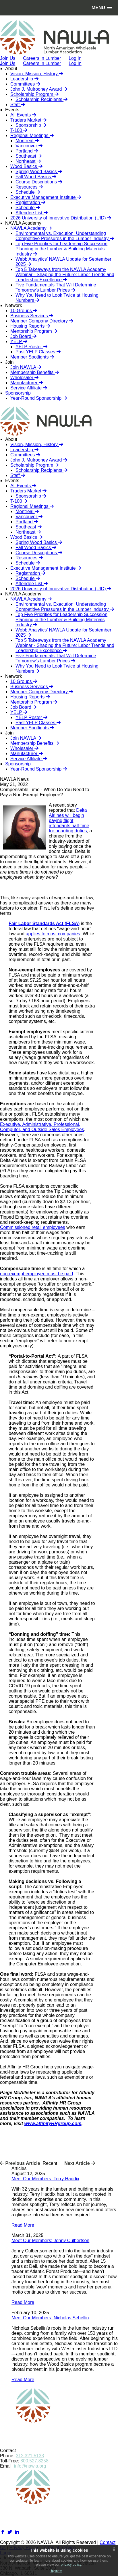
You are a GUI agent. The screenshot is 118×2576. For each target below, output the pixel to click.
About (11, 68)
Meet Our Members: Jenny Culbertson (50, 2240)
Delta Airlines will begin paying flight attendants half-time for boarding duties (69, 820)
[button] (102, 7)
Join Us (7, 63)
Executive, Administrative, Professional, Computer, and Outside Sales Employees (42, 1127)
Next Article (79, 2163)
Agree (56, 2571)
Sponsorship (18, 393)
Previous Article (20, 2163)
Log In (75, 63)
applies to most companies (53, 933)
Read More (22, 2225)
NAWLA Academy (23, 223)
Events (12, 109)
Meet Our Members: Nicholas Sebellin (50, 2317)
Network (13, 305)
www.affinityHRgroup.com (52, 2123)
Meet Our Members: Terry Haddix (45, 2178)
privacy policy (71, 2565)
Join (9, 362)
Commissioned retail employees (32, 1227)
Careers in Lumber (42, 63)
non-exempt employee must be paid (36, 1273)
